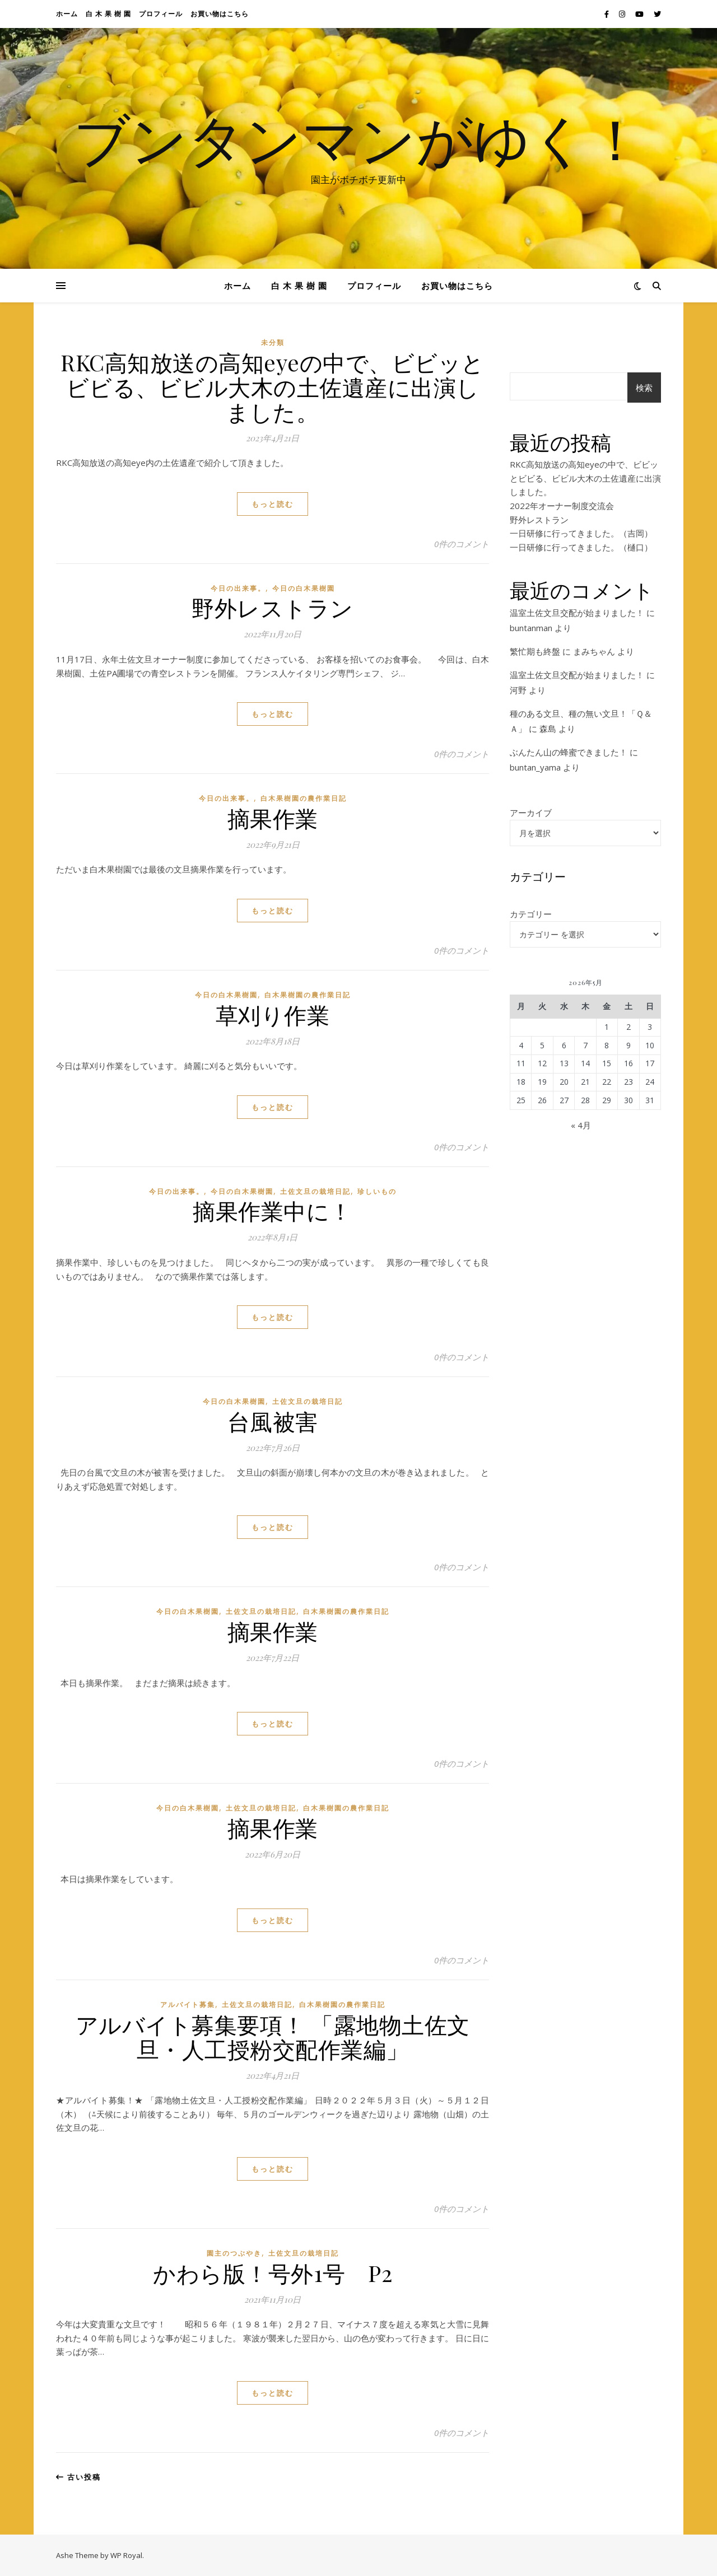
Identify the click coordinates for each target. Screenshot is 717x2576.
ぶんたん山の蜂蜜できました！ (568, 752)
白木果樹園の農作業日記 (303, 798)
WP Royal (126, 2555)
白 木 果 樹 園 (108, 13)
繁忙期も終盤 (535, 651)
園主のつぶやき (234, 2253)
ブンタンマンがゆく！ (358, 138)
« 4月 (581, 1125)
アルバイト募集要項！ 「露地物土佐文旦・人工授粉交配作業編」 (273, 2036)
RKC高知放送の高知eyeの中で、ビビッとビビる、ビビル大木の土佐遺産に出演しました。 (272, 386)
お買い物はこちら (219, 13)
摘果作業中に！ (272, 1210)
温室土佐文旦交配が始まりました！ (577, 612)
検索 (644, 387)
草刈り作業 (273, 1014)
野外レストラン (272, 607)
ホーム (67, 13)
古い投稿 (78, 2477)
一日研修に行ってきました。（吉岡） (581, 533)
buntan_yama (535, 767)
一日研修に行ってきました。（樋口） (581, 547)
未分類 (273, 342)
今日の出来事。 (238, 588)
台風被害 (272, 1421)
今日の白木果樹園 (303, 588)
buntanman (531, 627)
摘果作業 (272, 818)
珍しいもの (377, 1191)
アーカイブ (531, 812)
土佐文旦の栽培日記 (315, 1191)
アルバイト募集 (187, 2004)
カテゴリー (531, 914)
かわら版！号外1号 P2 (272, 2273)
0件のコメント (461, 543)
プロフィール (161, 13)
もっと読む (273, 504)
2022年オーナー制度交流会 (562, 505)
